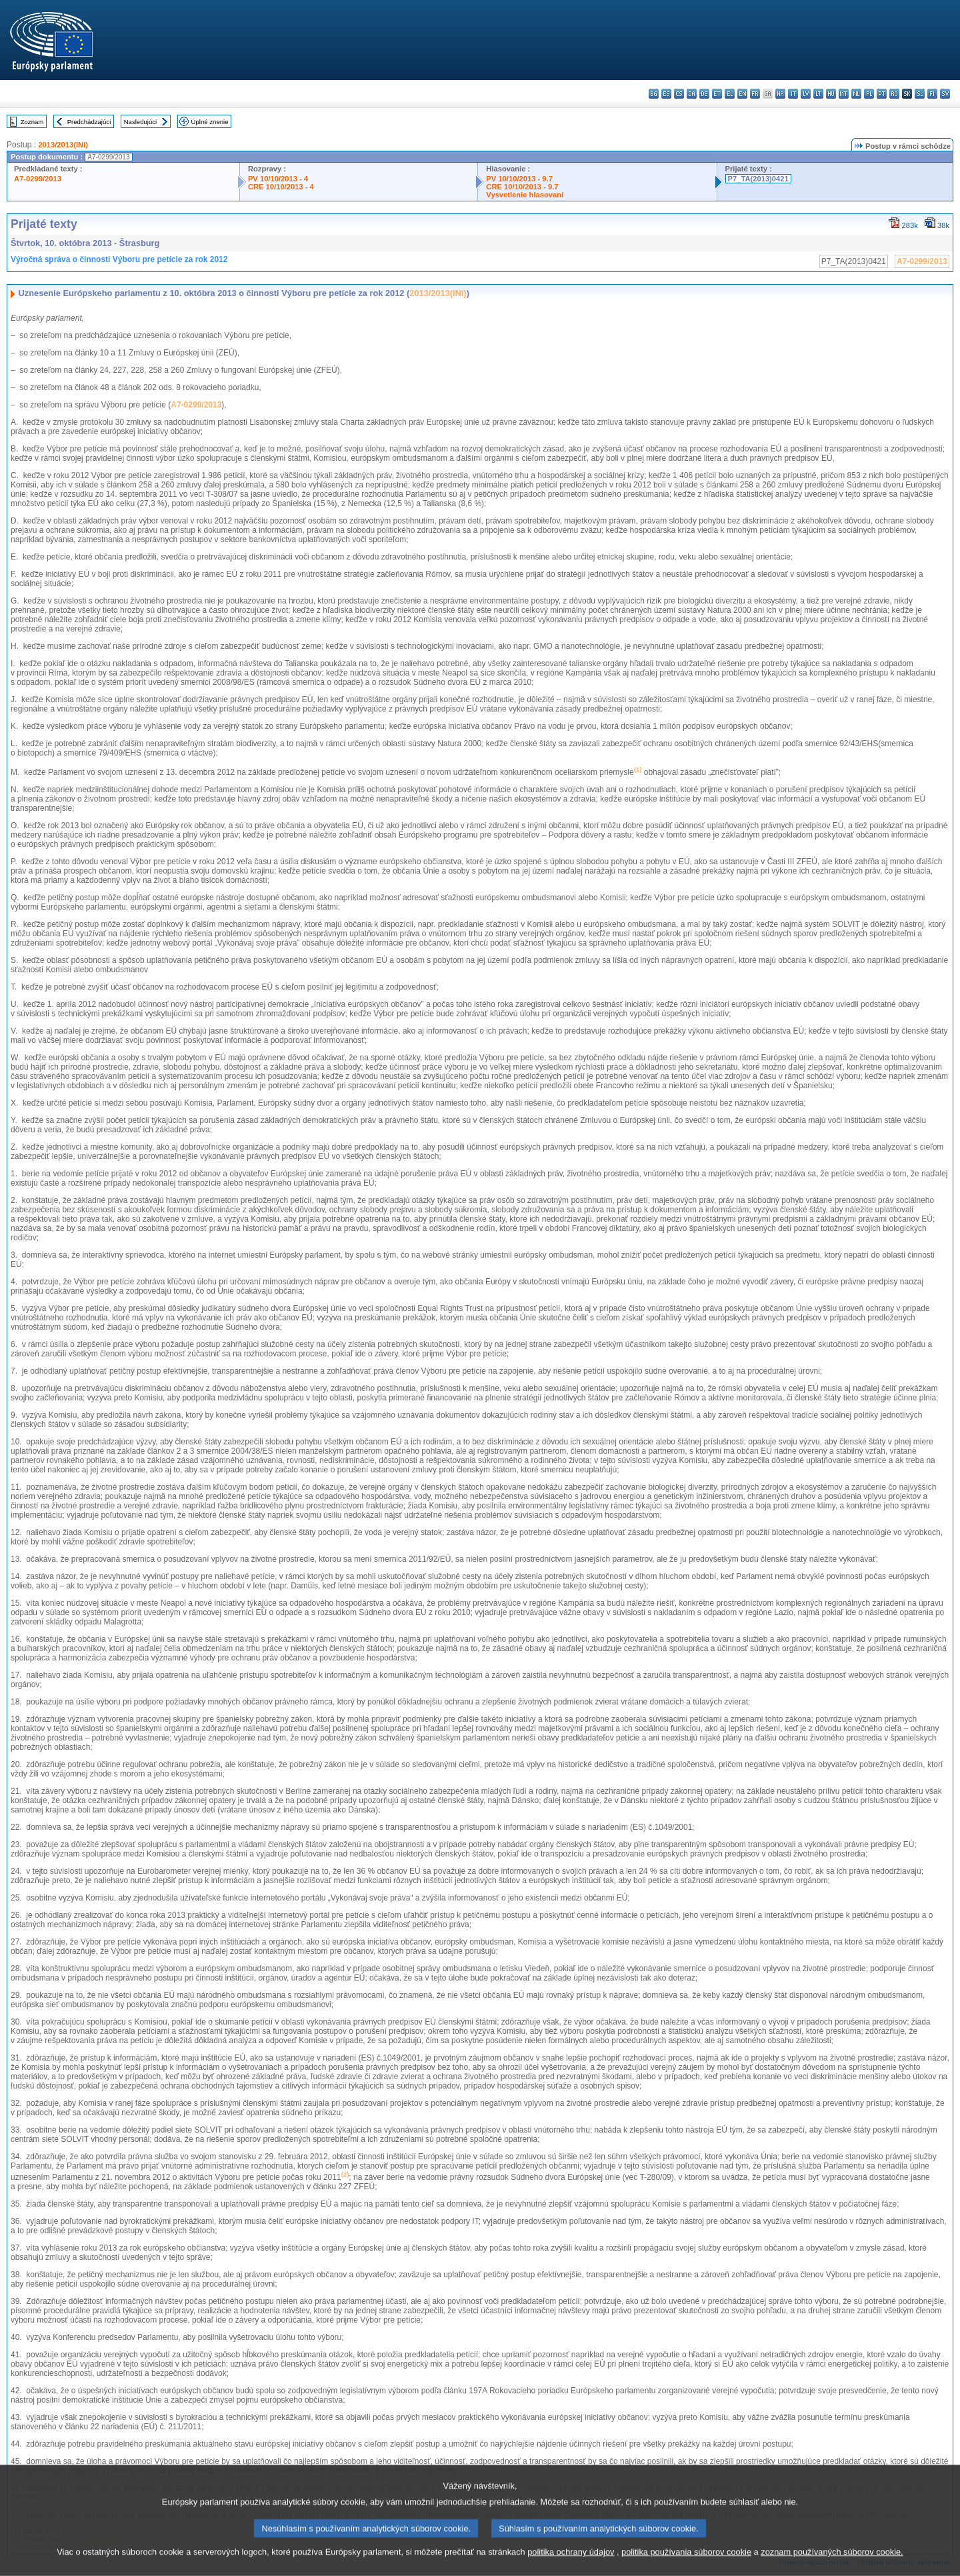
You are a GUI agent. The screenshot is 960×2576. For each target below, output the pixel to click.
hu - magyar (831, 94)
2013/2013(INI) (63, 145)
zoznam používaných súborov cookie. (832, 2566)
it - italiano (793, 94)
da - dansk (692, 94)
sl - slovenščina (920, 94)
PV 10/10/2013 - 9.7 (519, 179)
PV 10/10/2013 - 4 (278, 179)
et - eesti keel (717, 94)
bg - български (654, 94)
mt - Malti (844, 94)
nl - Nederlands (856, 94)
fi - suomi (932, 94)
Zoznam (32, 121)
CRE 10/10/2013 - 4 (281, 187)
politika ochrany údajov (570, 2566)
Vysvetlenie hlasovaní (524, 195)
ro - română (894, 94)
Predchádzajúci (89, 121)
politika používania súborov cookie (686, 2566)
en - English (742, 94)
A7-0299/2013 (37, 179)
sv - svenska (945, 94)
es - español (666, 94)
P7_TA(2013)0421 (758, 179)
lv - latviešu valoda (806, 94)
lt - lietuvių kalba (818, 94)
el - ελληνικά (730, 94)
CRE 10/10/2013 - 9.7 (522, 187)
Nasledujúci (140, 121)
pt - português (882, 94)
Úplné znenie (210, 121)
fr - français (755, 94)
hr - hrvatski (780, 94)
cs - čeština (679, 94)
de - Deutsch (704, 94)
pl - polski (869, 94)
